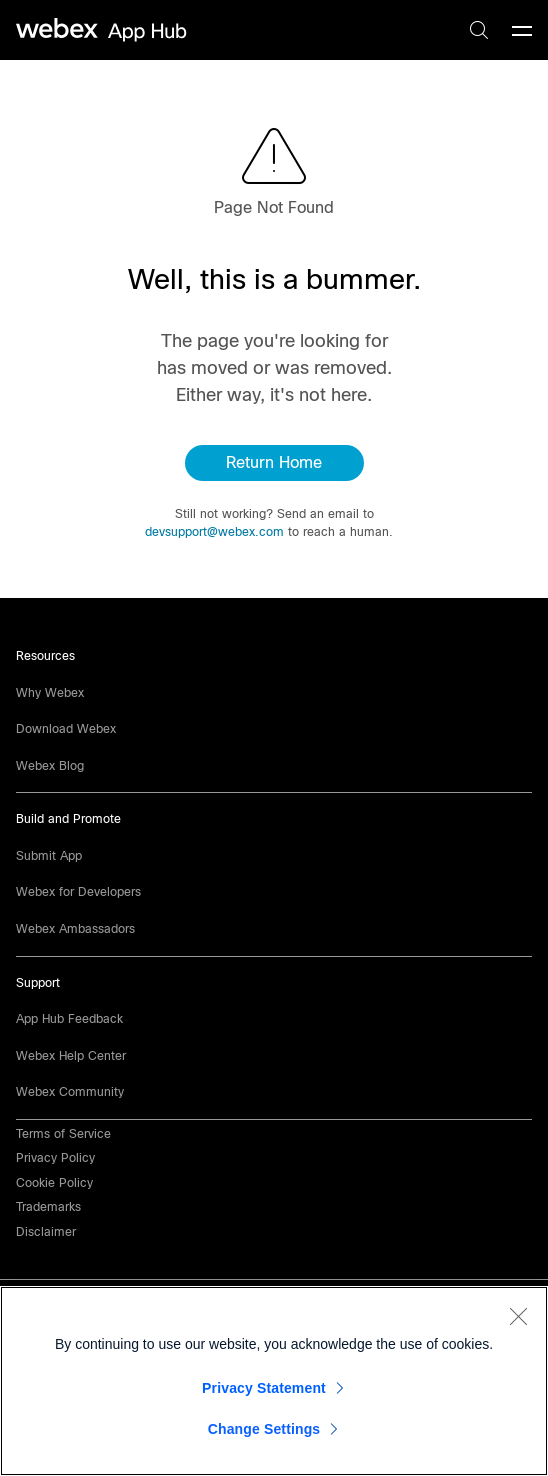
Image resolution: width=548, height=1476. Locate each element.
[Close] (518, 1316)
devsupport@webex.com (214, 532)
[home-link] (104, 30)
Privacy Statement (264, 1388)
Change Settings (264, 1429)
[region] (274, 1381)
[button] (46, 1232)
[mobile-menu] (522, 32)
